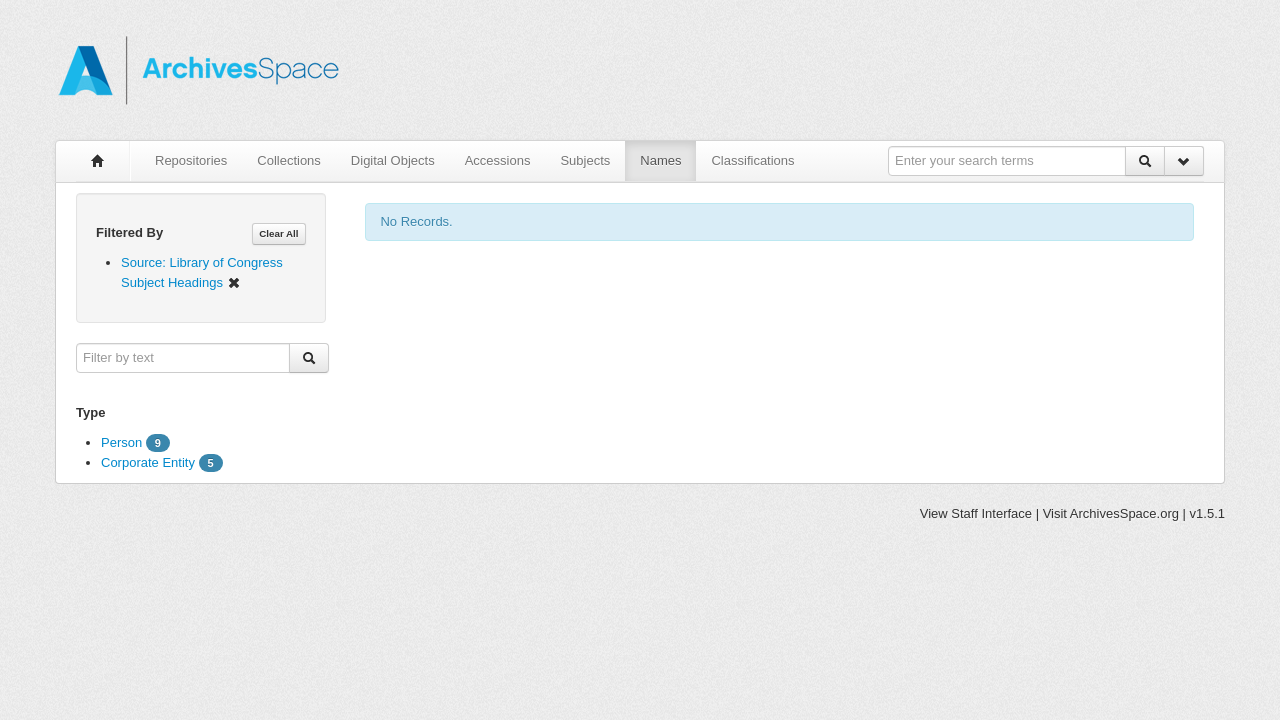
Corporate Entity (148, 462)
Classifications (752, 160)
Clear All (278, 233)
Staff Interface (991, 513)
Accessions (498, 160)
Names (660, 160)
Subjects (585, 160)
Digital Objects (393, 160)
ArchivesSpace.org (1124, 513)
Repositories (191, 160)
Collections (289, 160)
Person (121, 442)
